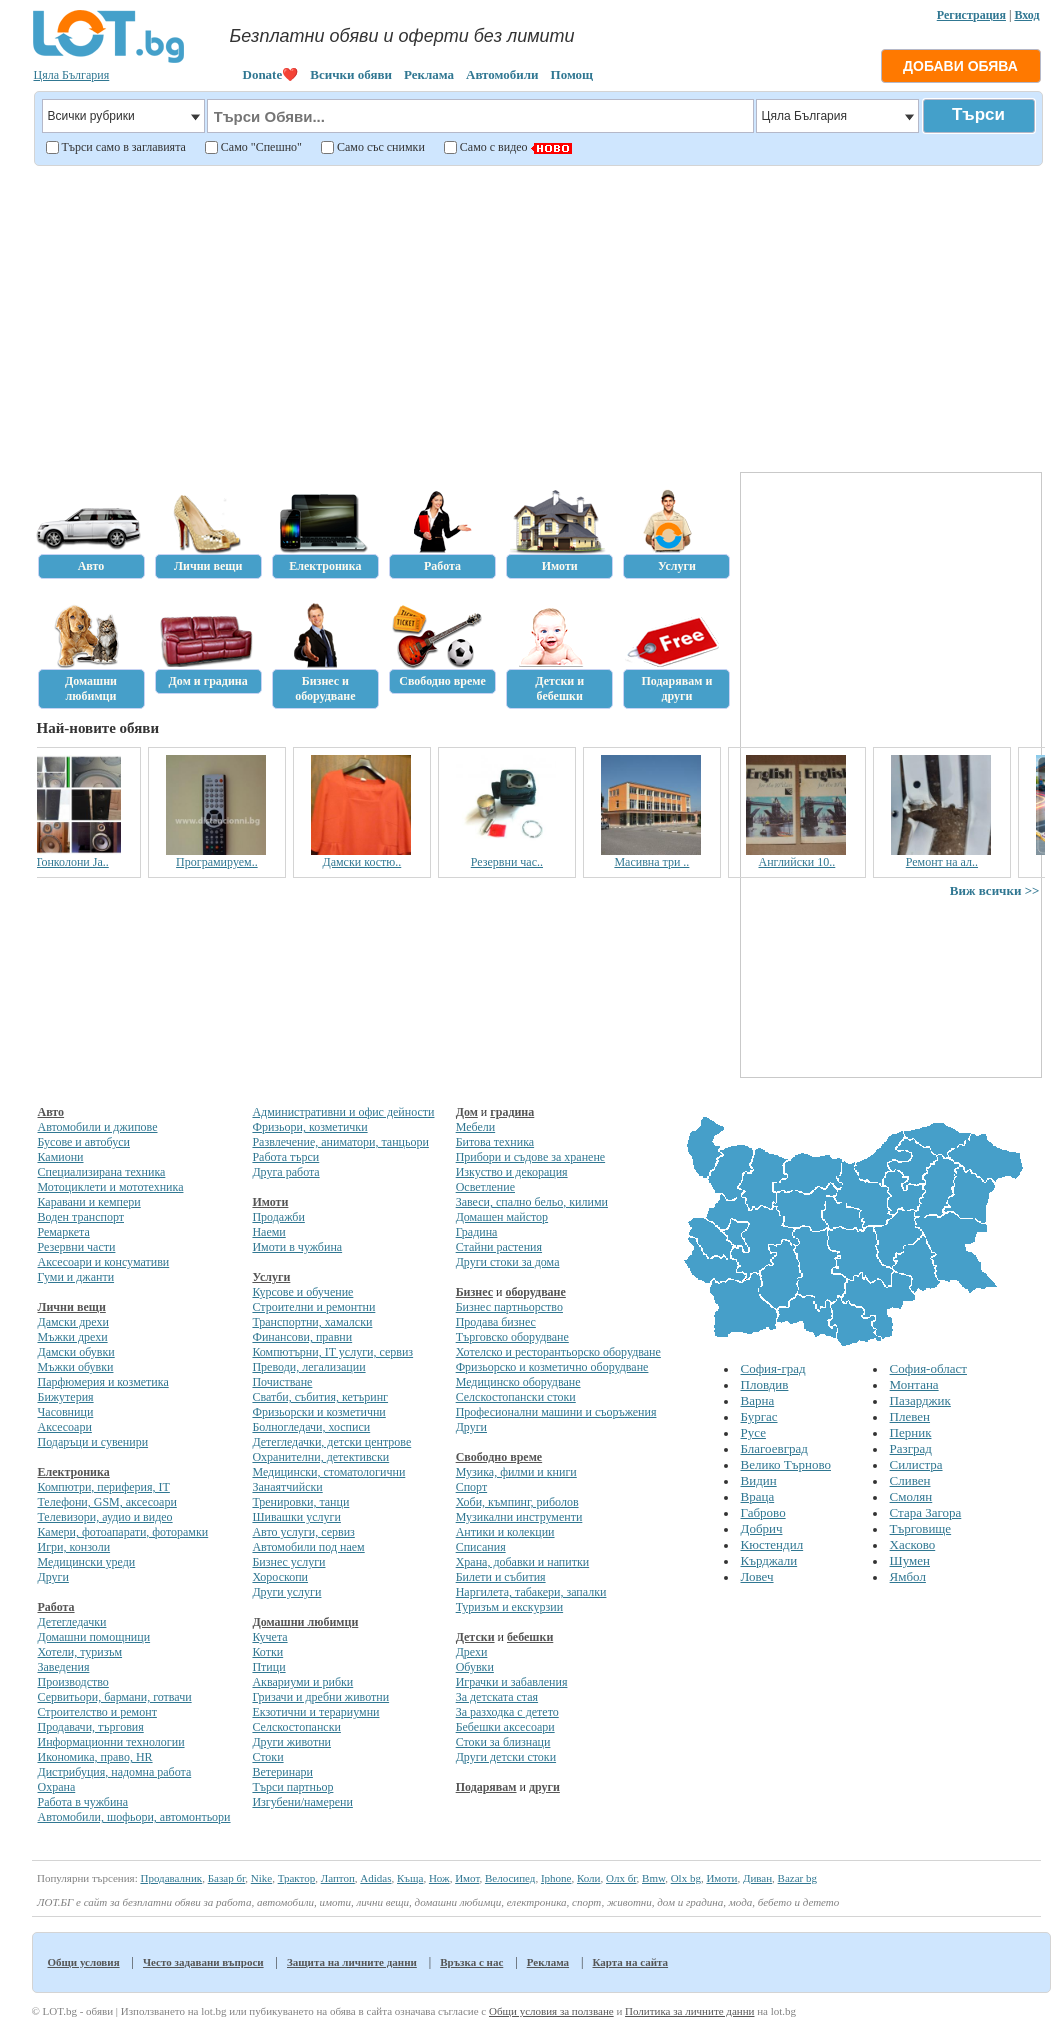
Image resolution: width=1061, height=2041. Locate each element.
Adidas (375, 1878)
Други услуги (286, 1592)
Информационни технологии (111, 1742)
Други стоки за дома (508, 1262)
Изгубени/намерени (302, 1802)
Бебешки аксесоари (505, 1727)
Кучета (269, 1637)
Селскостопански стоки (516, 1397)
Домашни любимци (305, 1622)
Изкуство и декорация (512, 1172)
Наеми (268, 1232)
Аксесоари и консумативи (104, 1262)
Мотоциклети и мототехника (111, 1187)
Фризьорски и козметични (318, 1412)
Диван (757, 1878)
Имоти (270, 1202)
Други (53, 1577)
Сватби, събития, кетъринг (320, 1397)
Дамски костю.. (395, 862)
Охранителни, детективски (320, 1457)
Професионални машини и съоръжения (556, 1412)
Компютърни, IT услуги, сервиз (332, 1352)
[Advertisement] (535, 316)
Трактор (297, 1878)
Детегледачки (72, 1622)
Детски (475, 1637)
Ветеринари (282, 1772)
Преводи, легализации (308, 1367)
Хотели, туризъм (80, 1652)
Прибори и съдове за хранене (530, 1157)
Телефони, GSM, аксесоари (107, 1502)
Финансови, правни (302, 1337)
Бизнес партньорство (509, 1307)
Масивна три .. (685, 862)
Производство (73, 1682)
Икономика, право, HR (95, 1757)
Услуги (271, 1277)
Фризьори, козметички (309, 1127)
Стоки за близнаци (503, 1742)
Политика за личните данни (689, 2011)
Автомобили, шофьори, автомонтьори (134, 1817)
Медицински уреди (87, 1562)
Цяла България (72, 75)
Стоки (267, 1757)
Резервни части (77, 1247)
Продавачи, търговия (91, 1727)
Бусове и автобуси (84, 1142)
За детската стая (497, 1697)
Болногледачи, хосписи (311, 1427)
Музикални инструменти (519, 1517)
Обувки (475, 1667)
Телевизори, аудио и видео (105, 1517)
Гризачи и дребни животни (320, 1697)
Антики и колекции (505, 1532)
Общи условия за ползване (551, 2011)
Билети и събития (501, 1577)
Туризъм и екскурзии (509, 1607)
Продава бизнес (496, 1322)
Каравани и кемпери (89, 1202)
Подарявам (486, 1787)
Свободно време (499, 1457)
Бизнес (474, 1292)
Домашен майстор (502, 1217)
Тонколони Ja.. (106, 862)
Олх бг (621, 1878)
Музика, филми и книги (516, 1472)
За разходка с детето (507, 1712)
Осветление (485, 1187)
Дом (467, 1112)
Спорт (472, 1487)
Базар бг (227, 1878)
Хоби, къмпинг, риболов (517, 1502)
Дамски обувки (76, 1352)
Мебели (476, 1127)
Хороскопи (280, 1577)
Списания (481, 1547)
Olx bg (686, 1878)
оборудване (535, 1292)
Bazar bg (797, 1878)
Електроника (74, 1472)
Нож (439, 1878)
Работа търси (285, 1157)
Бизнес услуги (288, 1562)
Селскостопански (296, 1727)
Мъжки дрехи (73, 1337)
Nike (261, 1878)
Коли (589, 1878)
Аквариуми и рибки (302, 1682)
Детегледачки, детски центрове (331, 1442)
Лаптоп (338, 1878)
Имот (467, 1878)
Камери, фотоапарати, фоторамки (123, 1532)
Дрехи (472, 1652)
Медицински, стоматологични (328, 1472)
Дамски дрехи (73, 1322)
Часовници (66, 1412)
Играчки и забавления (512, 1682)
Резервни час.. (540, 862)
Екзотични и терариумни (315, 1712)
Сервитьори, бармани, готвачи (115, 1697)
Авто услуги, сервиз (303, 1532)
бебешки (530, 1637)
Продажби (278, 1217)
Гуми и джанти (76, 1277)
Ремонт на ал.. (975, 862)
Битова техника (495, 1142)
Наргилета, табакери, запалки (531, 1592)
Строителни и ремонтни (313, 1307)
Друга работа (285, 1172)
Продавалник (171, 1878)
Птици (268, 1667)
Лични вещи (72, 1307)
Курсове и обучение (302, 1292)
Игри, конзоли (74, 1547)
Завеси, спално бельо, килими (532, 1202)
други (544, 1787)
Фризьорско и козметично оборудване (552, 1367)
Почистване (282, 1382)
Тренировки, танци (300, 1502)
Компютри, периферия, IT (104, 1487)
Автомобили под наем (308, 1547)
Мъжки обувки (76, 1367)
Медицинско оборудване (518, 1382)
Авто (51, 1112)
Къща (410, 1878)
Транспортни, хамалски (312, 1322)
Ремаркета (64, 1232)
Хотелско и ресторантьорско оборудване (558, 1352)
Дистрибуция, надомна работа (115, 1772)
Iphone (556, 1878)
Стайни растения (499, 1247)
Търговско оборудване (512, 1337)
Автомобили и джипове (98, 1127)
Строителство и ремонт (97, 1712)
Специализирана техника (102, 1172)
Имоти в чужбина (297, 1247)
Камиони (61, 1157)
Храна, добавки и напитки (523, 1562)
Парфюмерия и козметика (103, 1382)
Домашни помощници (94, 1637)
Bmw (653, 1878)
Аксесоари (65, 1427)
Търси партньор (292, 1787)
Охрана (57, 1787)
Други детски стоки (506, 1757)
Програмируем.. (251, 862)
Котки (267, 1652)
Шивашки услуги (296, 1517)
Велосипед (510, 1878)
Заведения (64, 1667)
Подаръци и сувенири (93, 1442)
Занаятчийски (287, 1487)
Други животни (291, 1742)
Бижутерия (66, 1397)
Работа (56, 1607)
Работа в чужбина (83, 1802)
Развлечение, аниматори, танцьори (340, 1142)
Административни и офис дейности (343, 1112)
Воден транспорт (81, 1217)
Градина (477, 1232)
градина (512, 1112)
